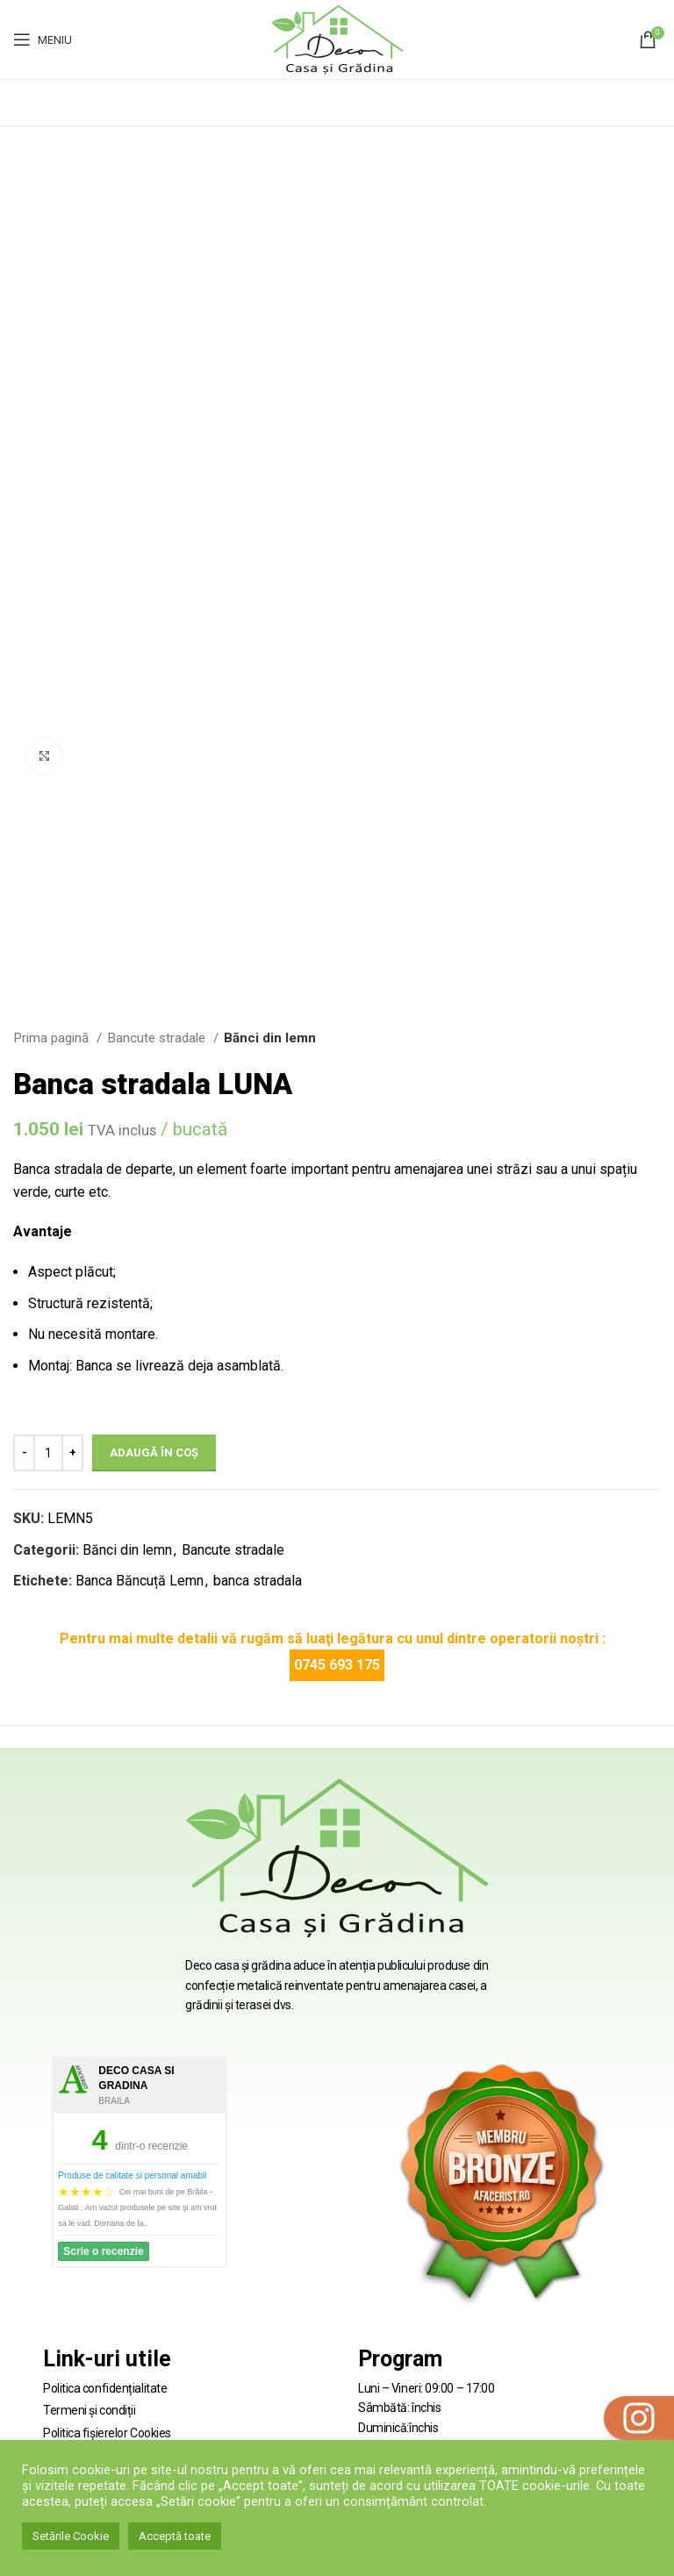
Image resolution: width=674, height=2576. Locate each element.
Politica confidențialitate (105, 2388)
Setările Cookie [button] (70, 2536)
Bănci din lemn (270, 1038)
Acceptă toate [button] (175, 2536)
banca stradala (257, 1580)
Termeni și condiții (89, 2410)
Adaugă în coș (154, 1452)
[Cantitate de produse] (48, 1453)
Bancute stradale (158, 1038)
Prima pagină (52, 1038)
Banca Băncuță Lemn (139, 1580)
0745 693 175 (337, 1665)
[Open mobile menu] (42, 39)
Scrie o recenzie (103, 2251)
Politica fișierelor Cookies (107, 2433)
